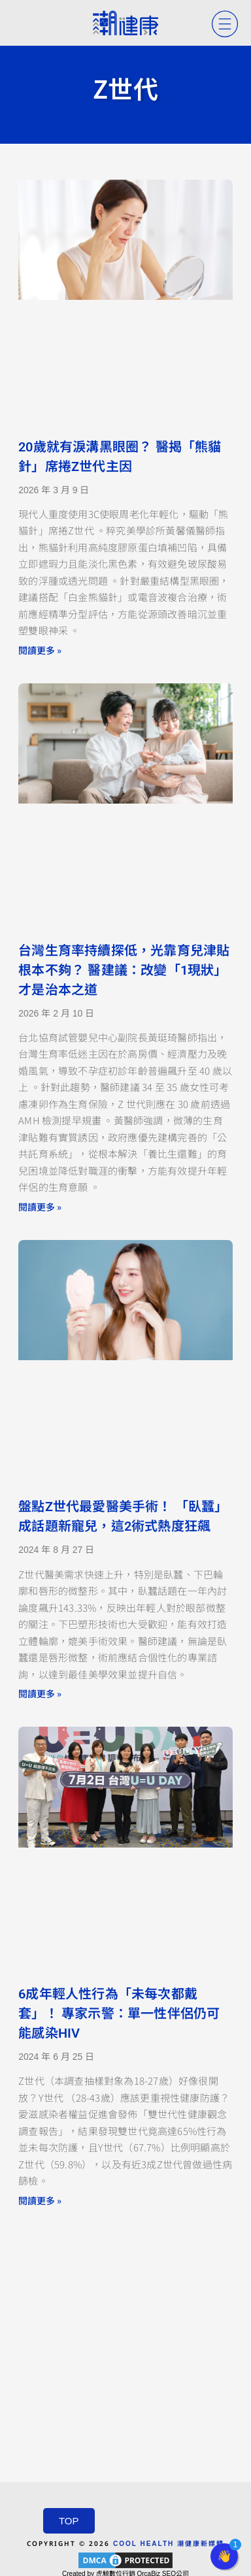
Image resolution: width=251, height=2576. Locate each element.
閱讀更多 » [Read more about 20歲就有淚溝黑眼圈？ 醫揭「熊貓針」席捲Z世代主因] (39, 650)
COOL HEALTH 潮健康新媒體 (168, 2543)
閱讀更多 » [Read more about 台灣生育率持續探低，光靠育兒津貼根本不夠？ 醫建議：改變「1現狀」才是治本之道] (39, 1206)
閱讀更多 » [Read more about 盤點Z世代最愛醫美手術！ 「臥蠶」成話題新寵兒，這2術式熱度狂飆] (39, 1693)
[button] (224, 2556)
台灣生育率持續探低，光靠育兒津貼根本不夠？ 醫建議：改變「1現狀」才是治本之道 (123, 970)
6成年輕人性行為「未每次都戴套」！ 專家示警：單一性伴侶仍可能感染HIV (119, 2013)
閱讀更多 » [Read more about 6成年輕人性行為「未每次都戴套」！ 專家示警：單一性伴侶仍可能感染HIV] (39, 2200)
